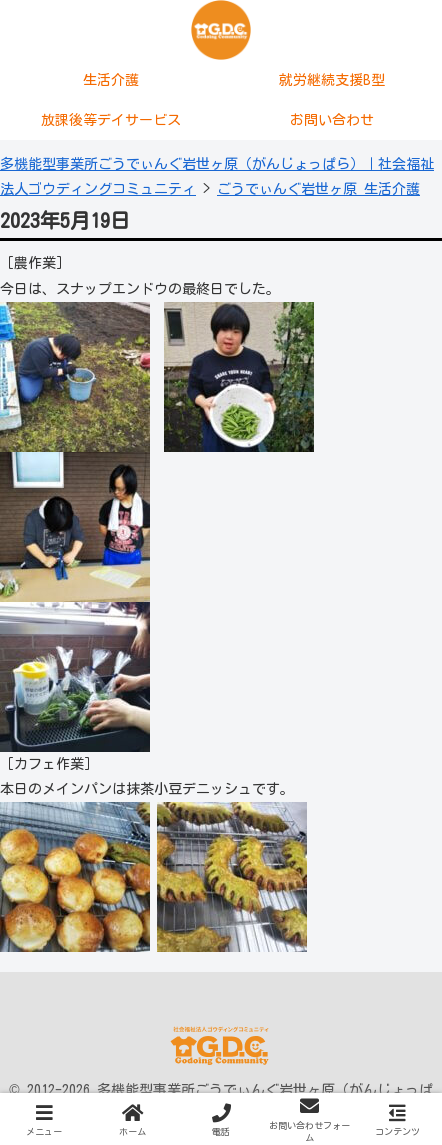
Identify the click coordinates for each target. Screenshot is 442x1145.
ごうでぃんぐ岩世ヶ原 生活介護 (318, 189)
